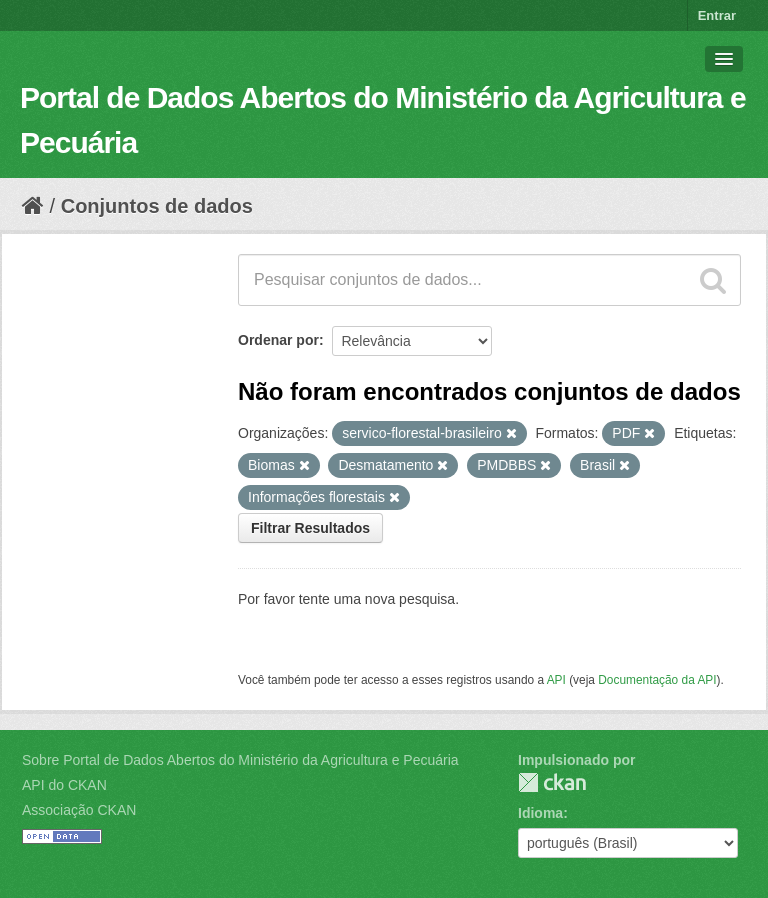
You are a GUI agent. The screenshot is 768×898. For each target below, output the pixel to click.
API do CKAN (64, 785)
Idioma (540, 813)
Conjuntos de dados (157, 206)
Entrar (717, 15)
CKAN (552, 782)
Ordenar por (278, 340)
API (556, 680)
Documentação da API (657, 680)
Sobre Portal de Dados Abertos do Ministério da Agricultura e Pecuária (240, 760)
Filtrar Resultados (310, 528)
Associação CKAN (79, 810)
